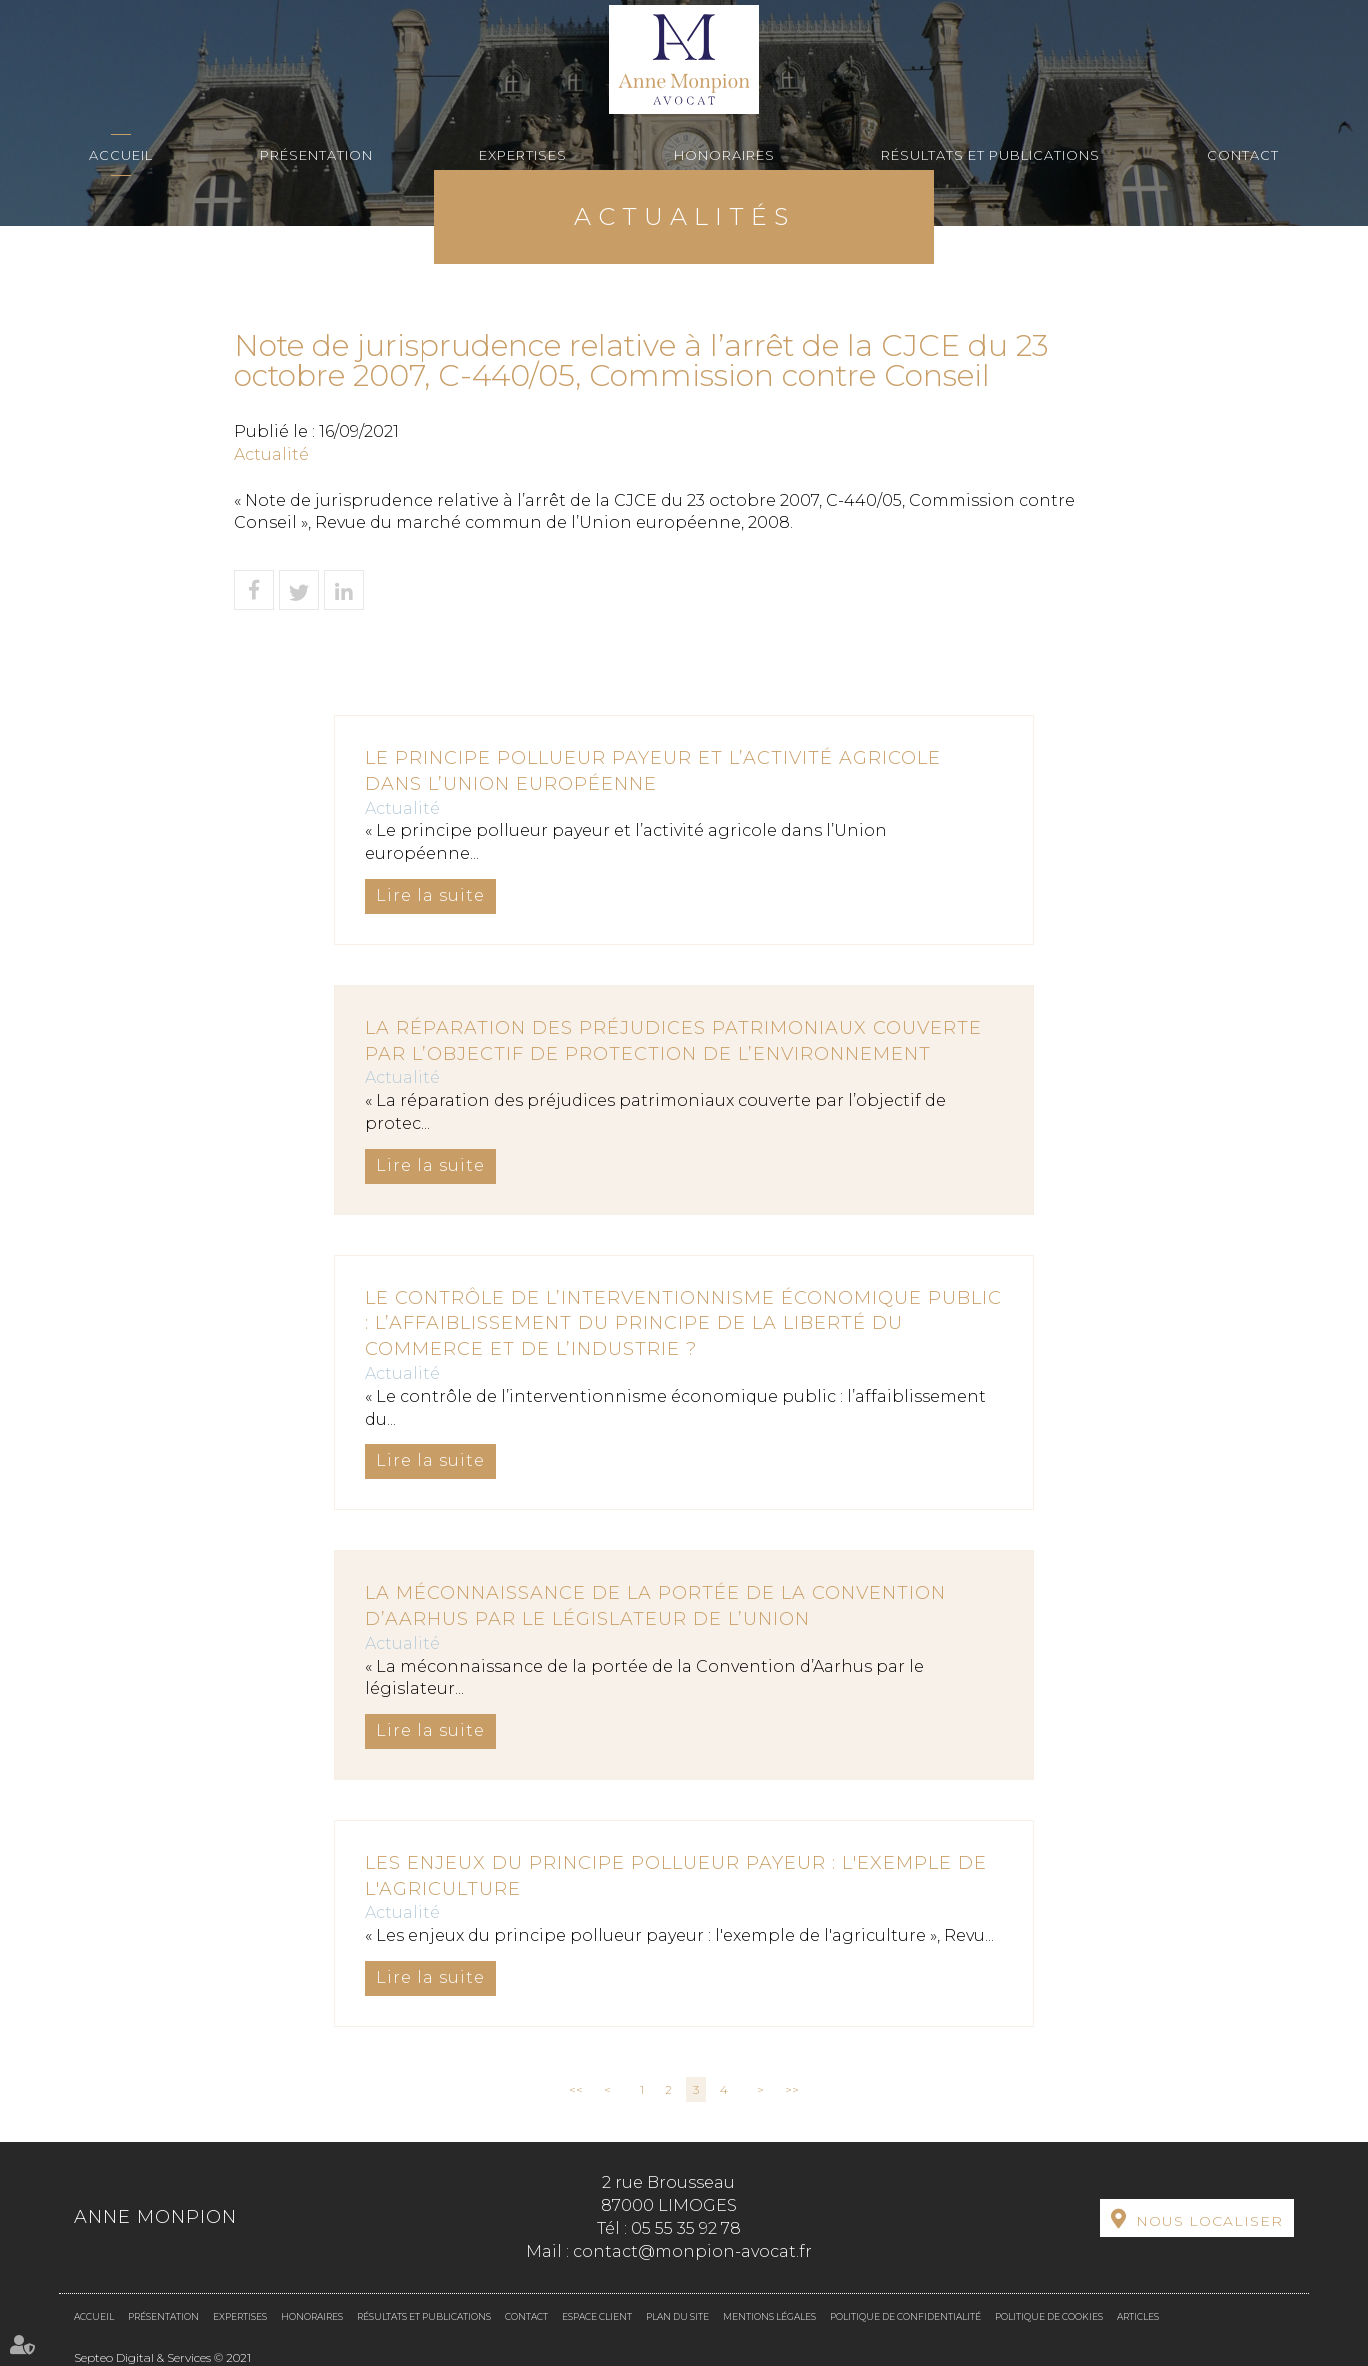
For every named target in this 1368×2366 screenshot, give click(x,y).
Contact (1243, 155)
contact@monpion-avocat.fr (692, 2251)
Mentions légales (769, 2316)
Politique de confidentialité (905, 2316)
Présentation (316, 155)
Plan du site (677, 2316)
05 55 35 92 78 (686, 2228)
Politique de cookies (1049, 2316)
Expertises (523, 155)
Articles (1138, 2316)
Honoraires (724, 155)
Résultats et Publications (990, 155)
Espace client (597, 2316)
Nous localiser (1209, 2221)
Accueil (121, 155)
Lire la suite (430, 895)
